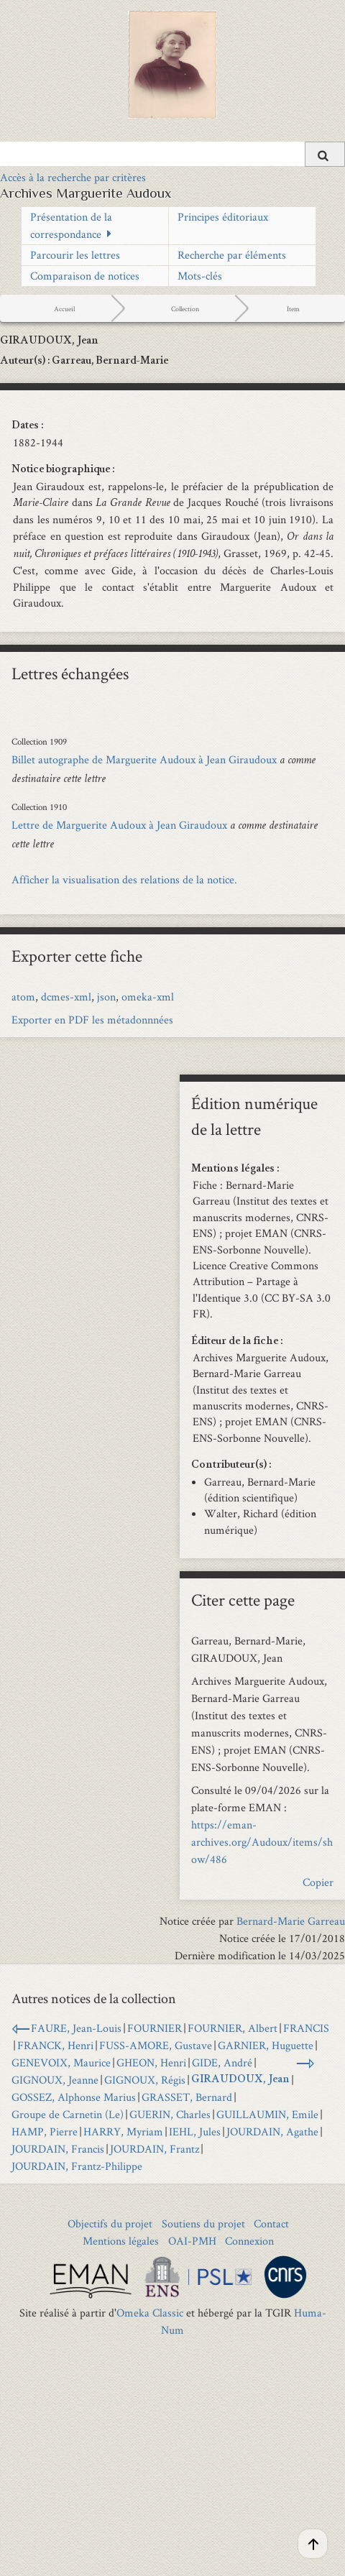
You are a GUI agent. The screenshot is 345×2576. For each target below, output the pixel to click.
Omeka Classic (149, 2312)
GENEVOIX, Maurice (61, 2062)
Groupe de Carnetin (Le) (68, 2114)
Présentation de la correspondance (71, 225)
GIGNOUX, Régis (144, 2079)
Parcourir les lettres (75, 254)
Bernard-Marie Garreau (290, 1920)
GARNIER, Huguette (265, 2045)
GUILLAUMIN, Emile (267, 2114)
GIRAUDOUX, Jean (240, 2080)
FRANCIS (306, 2028)
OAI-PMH (192, 2240)
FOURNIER (154, 2028)
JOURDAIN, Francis (58, 2148)
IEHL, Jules (195, 2131)
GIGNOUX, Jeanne (55, 2079)
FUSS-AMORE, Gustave (155, 2045)
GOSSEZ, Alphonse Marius (74, 2096)
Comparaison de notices (84, 275)
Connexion (249, 2240)
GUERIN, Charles (170, 2114)
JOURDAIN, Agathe (272, 2131)
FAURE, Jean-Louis (76, 2028)
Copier (318, 1882)
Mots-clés (200, 275)
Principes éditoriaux (223, 216)
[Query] (172, 154)
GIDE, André (222, 2062)
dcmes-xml (66, 996)
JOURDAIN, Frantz (154, 2148)
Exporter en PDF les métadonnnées (92, 1019)
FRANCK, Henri (55, 2045)
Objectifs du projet (110, 2223)
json (106, 996)
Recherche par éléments (232, 254)
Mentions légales (121, 2240)
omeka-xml (147, 996)
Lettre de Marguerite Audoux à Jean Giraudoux (119, 824)
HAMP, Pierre (45, 2131)
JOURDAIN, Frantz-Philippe (77, 2166)
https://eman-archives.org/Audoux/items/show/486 (262, 1842)
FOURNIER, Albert (232, 2028)
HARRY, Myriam (123, 2131)
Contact (271, 2223)
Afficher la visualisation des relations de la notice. (124, 879)
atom (23, 996)
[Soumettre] (325, 154)
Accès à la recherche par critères (73, 177)
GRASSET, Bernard (187, 2096)
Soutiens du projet (203, 2223)
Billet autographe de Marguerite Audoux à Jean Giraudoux (144, 759)
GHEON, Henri (151, 2062)
